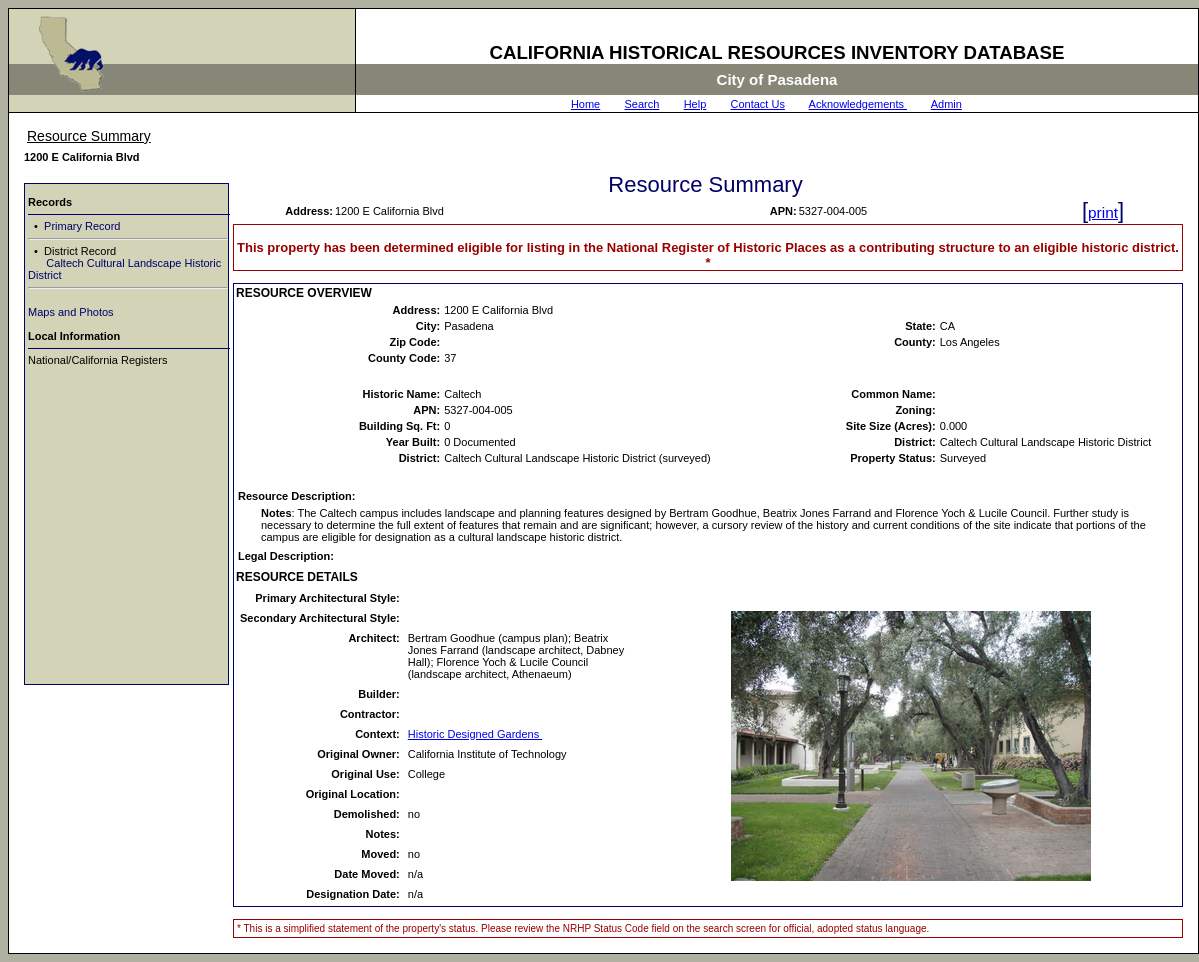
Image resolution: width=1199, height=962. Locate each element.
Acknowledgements (858, 104)
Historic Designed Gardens (475, 734)
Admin (946, 104)
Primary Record (80, 226)
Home (585, 104)
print (1103, 212)
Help (695, 104)
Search (642, 104)
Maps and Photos (71, 312)
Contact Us (758, 104)
